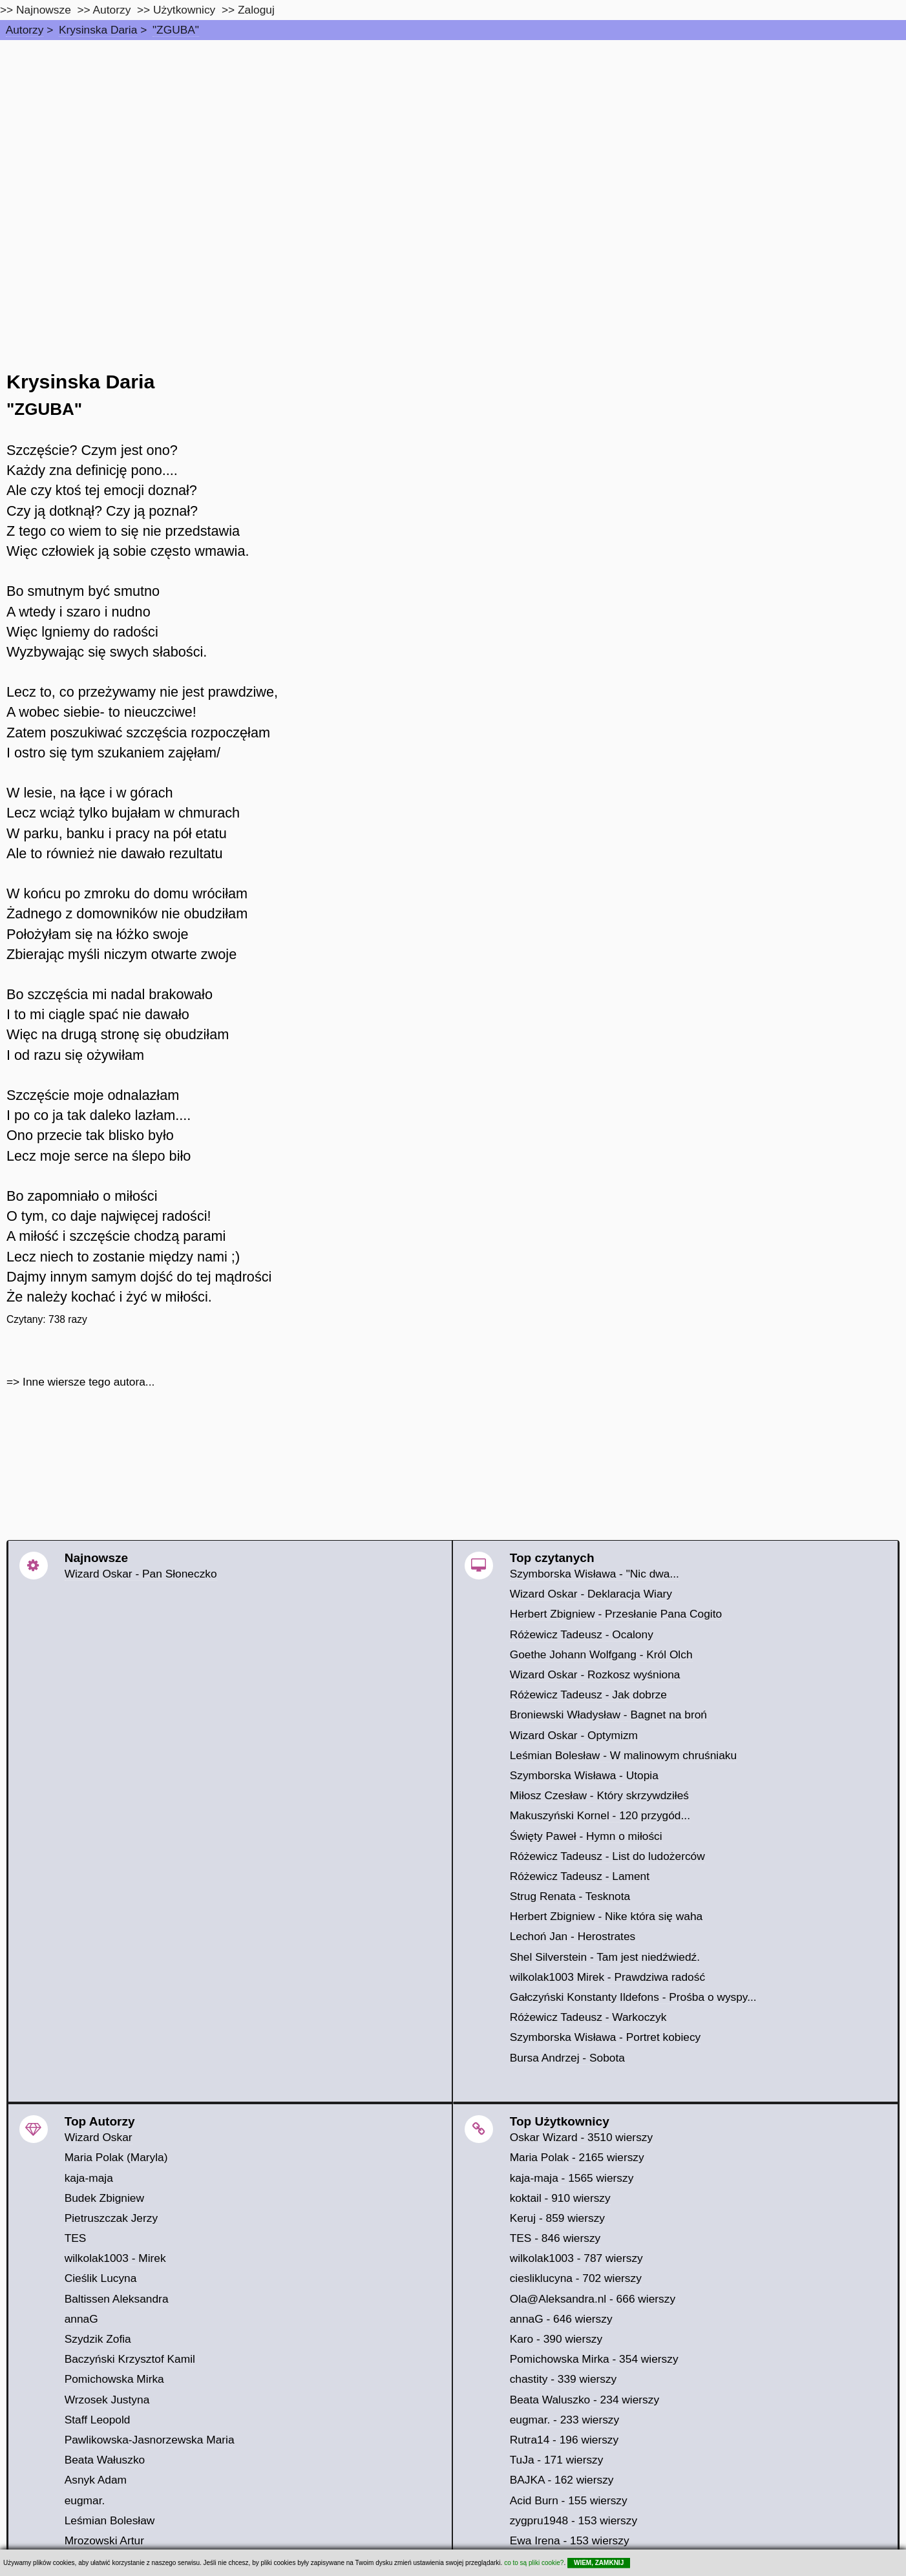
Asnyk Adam (96, 2479)
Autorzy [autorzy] (112, 9)
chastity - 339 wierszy (563, 2378)
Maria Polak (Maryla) (116, 2157)
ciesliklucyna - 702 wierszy (576, 2278)
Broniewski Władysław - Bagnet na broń (608, 1714)
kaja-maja (89, 2177)
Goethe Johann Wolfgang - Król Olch (601, 1654)
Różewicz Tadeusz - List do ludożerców (607, 1856)
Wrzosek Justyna (107, 2399)
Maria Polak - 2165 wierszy (577, 2157)
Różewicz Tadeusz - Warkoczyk (588, 2017)
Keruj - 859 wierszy (557, 2218)
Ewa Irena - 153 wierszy (569, 2540)
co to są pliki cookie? (534, 2562)
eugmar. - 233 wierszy (565, 2419)
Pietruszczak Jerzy (111, 2218)
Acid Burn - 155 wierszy (568, 2500)
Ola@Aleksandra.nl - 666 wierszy (592, 2298)
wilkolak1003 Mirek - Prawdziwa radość (607, 1976)
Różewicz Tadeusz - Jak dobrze (588, 1694)
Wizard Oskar (98, 2137)
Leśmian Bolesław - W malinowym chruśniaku (623, 1755)
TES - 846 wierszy (555, 2238)
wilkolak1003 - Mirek (115, 2258)
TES (76, 2238)
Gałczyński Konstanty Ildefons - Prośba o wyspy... (633, 1996)
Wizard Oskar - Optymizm (574, 1735)
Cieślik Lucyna (101, 2278)
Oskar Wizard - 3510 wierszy (581, 2137)
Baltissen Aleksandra (117, 2298)
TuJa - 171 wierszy (557, 2459)
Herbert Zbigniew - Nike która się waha (606, 1916)
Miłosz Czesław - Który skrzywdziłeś (599, 1795)
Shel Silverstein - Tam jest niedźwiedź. (605, 1956)
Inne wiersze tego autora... (88, 1381)
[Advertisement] (453, 137)
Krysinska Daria (98, 29)
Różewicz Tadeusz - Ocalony (581, 1634)
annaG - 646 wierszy (561, 2318)
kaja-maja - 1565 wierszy (572, 2177)
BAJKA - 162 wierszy (562, 2479)
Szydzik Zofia (98, 2338)
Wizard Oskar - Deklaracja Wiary (591, 1593)
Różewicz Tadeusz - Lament (579, 1876)
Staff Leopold (98, 2419)
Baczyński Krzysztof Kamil (130, 2358)
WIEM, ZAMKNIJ (599, 2562)
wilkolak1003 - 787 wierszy (576, 2258)
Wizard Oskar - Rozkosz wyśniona (595, 1674)
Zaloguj (256, 9)
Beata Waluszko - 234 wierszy (584, 2399)
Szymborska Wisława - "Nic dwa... (594, 1573)
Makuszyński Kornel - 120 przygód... (600, 1815)
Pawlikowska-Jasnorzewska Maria (150, 2439)
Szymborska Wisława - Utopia (584, 1775)
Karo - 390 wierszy (556, 2338)
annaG (81, 2318)
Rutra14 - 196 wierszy (564, 2439)
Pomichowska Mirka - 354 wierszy (594, 2358)
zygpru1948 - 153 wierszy (573, 2520)
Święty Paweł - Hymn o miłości (586, 1836)
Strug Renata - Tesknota (570, 1896)
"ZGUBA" (176, 29)
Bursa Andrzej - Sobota (567, 2057)
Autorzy (25, 29)
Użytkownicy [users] (184, 9)
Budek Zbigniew (104, 2197)
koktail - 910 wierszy (560, 2197)
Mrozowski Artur (104, 2540)
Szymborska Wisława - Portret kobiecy (605, 2037)
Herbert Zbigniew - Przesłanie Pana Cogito (616, 1613)
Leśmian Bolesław (110, 2520)
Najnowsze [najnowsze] (43, 9)
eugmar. (85, 2500)
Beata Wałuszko (105, 2459)
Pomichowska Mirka (114, 2378)
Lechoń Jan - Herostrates (573, 1936)
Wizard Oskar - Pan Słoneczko (141, 1573)
